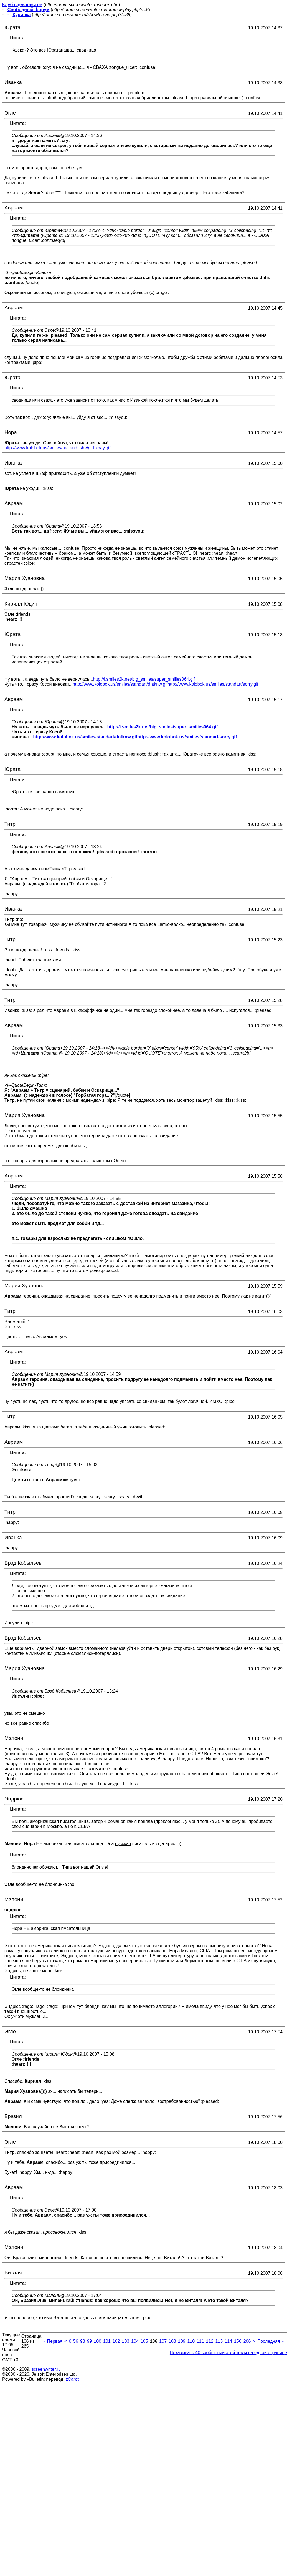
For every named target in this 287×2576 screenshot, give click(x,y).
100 (97, 2341)
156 (238, 2341)
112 (210, 2341)
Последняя (270, 2341)
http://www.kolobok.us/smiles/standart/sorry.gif (212, 684)
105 (144, 2341)
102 (116, 2341)
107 (163, 2341)
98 (82, 2341)
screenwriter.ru (46, 2369)
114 (228, 2341)
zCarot (72, 2379)
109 (182, 2341)
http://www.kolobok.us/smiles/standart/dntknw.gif (120, 684)
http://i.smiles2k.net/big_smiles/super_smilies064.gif (144, 679)
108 (172, 2341)
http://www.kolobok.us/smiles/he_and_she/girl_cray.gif (57, 447)
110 (191, 2341)
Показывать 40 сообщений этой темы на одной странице (228, 2352)
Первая (52, 2341)
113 (219, 2341)
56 (75, 2341)
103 (125, 2341)
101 (107, 2341)
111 (200, 2341)
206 (247, 2341)
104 (135, 2341)
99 (89, 2341)
